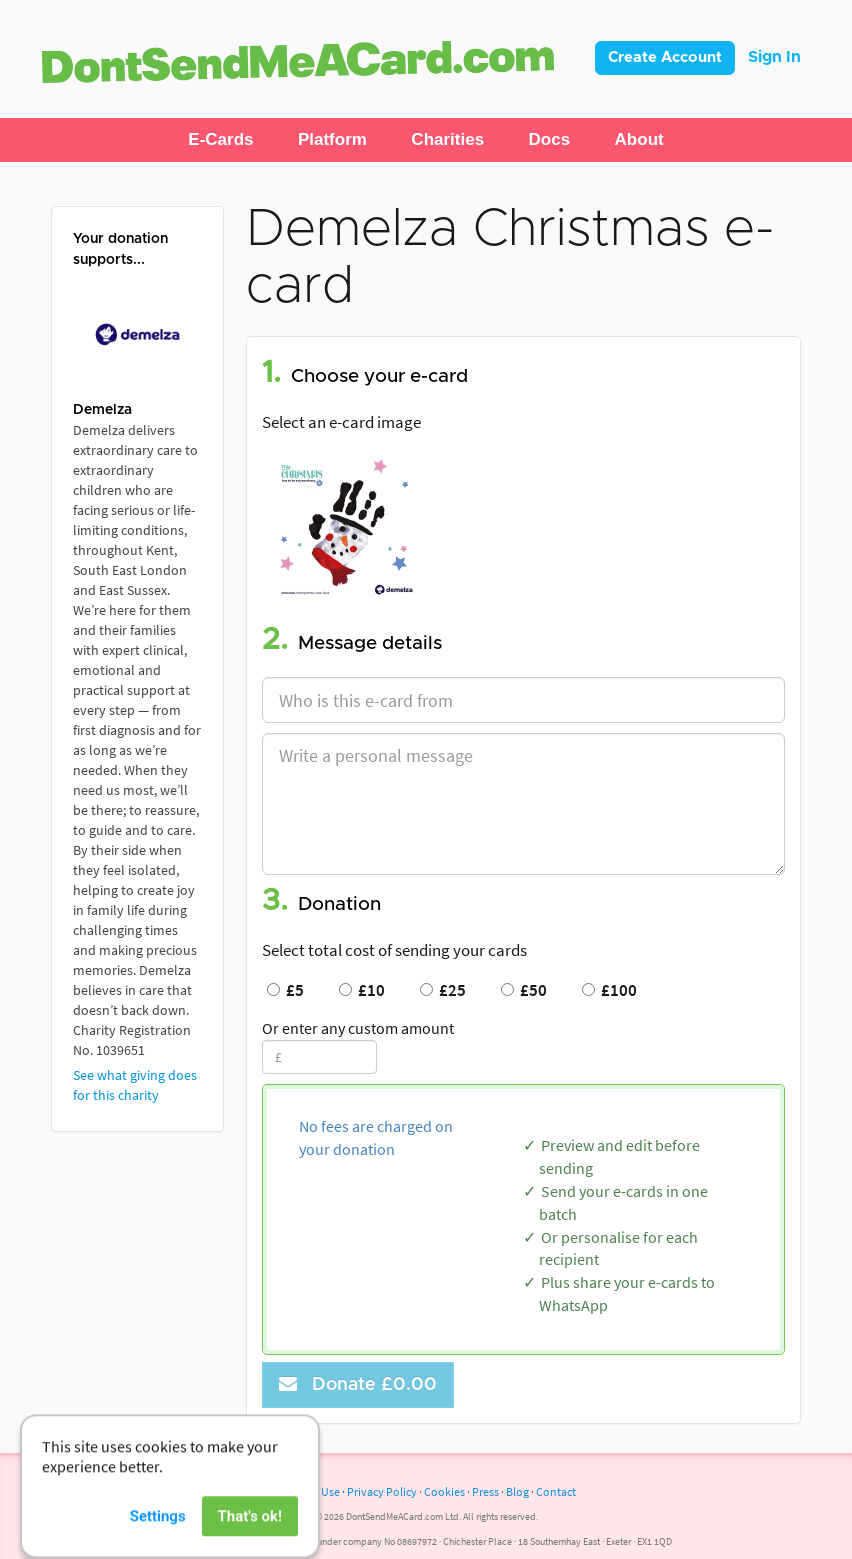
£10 (362, 990)
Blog (517, 1491)
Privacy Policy (382, 1491)
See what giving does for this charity (135, 1085)
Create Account (665, 57)
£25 (443, 990)
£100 (609, 990)
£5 (285, 990)
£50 (524, 990)
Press (485, 1491)
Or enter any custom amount (358, 1028)
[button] (220, 140)
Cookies (444, 1491)
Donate (358, 1384)
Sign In (774, 57)
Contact (556, 1491)
